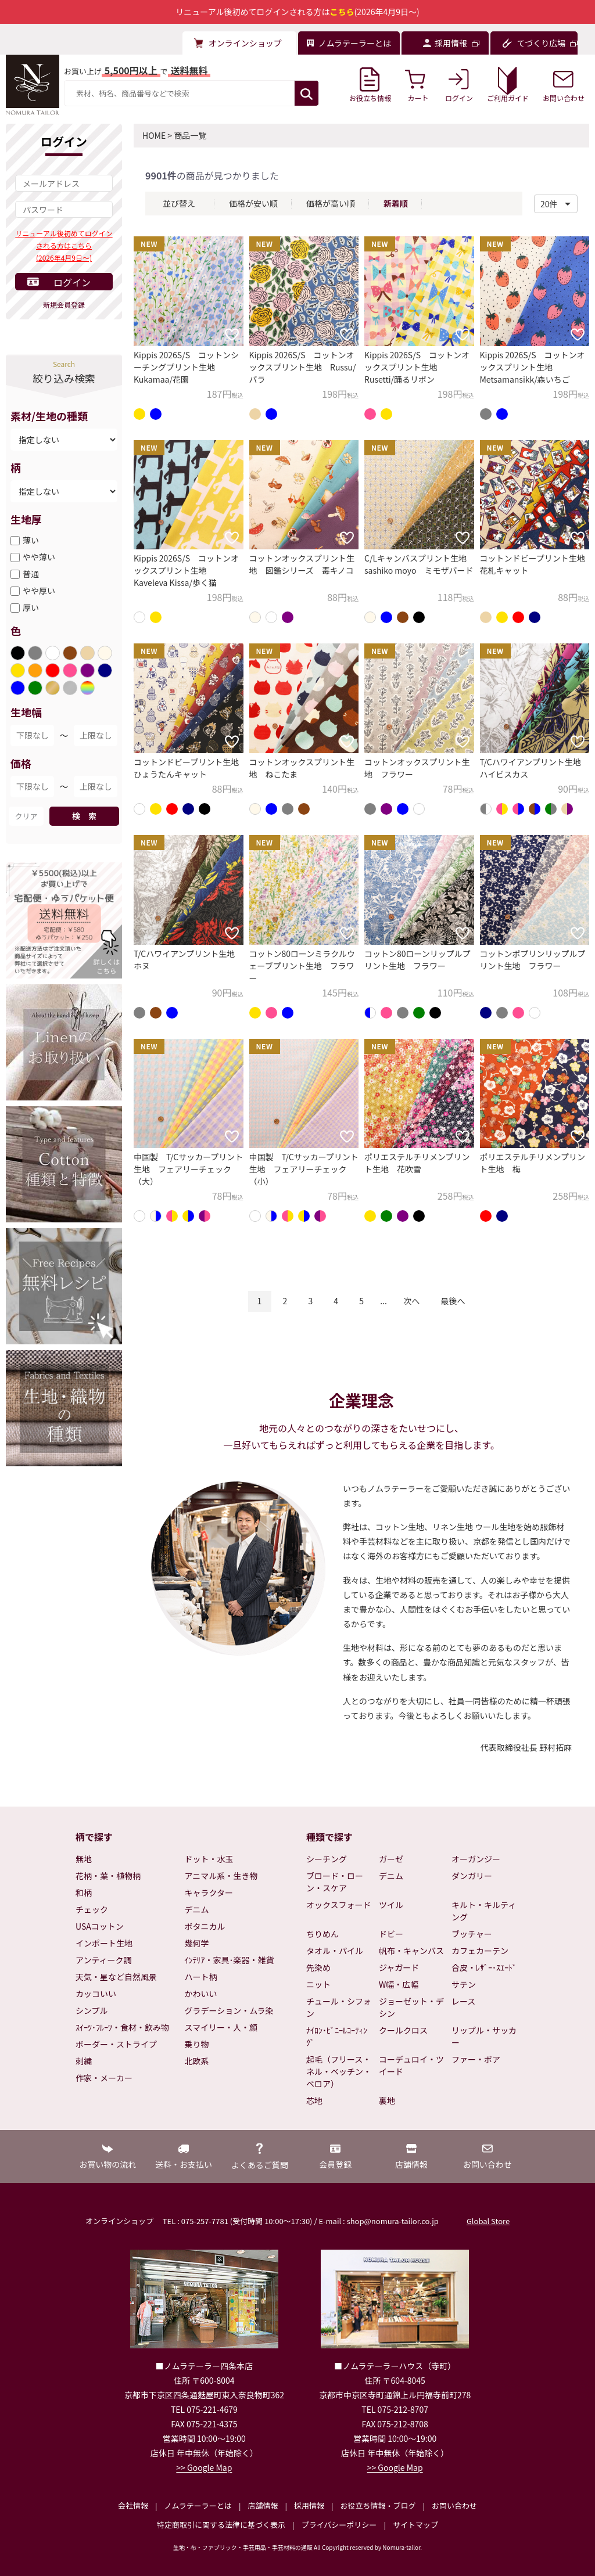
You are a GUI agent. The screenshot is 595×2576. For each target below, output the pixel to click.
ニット (318, 1984)
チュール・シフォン (338, 2007)
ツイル (391, 1905)
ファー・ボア (475, 2059)
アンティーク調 (104, 1960)
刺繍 (84, 2061)
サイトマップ (415, 2524)
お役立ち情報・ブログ (377, 2505)
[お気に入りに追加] (232, 334)
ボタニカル (205, 1926)
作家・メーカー (104, 2078)
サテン (463, 1984)
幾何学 (197, 1943)
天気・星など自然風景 (116, 1977)
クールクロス (403, 2030)
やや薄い (39, 557)
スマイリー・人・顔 (221, 2027)
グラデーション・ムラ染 (229, 2010)
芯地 (314, 2100)
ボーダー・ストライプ (116, 2044)
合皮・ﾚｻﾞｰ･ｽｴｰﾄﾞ (484, 1967)
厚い (31, 607)
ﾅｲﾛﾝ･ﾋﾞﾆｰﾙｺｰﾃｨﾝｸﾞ (336, 2036)
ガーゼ (391, 1859)
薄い (31, 540)
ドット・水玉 (209, 1859)
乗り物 (197, 2044)
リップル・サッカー (484, 2036)
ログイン (72, 282)
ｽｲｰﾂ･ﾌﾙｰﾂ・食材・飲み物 (122, 2027)
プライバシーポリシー (339, 2524)
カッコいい (96, 1993)
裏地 (387, 2100)
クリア (26, 816)
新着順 (395, 203)
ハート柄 (201, 1977)
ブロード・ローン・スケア (334, 1882)
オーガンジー (475, 1859)
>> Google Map (204, 2467)
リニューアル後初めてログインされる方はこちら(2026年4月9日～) (63, 245)
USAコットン (100, 1926)
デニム (197, 1909)
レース (463, 2001)
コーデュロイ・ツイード (411, 2065)
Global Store (488, 2220)
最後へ (452, 1301)
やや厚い (39, 590)
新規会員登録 (64, 305)
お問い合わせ (454, 2505)
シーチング (326, 1859)
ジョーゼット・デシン (411, 2007)
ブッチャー (471, 1934)
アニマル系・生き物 (221, 1875)
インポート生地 (104, 1943)
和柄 (84, 1892)
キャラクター (209, 1892)
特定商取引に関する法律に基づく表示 (221, 2524)
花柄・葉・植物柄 (108, 1875)
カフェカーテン (479, 1950)
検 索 (84, 816)
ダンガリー (471, 1875)
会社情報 (133, 2505)
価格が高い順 (330, 203)
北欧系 (197, 2061)
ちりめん (322, 1934)
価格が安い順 (253, 203)
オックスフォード (338, 1905)
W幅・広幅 (398, 1984)
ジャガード (399, 1967)
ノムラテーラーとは (198, 2505)
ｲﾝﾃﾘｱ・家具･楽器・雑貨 (229, 1960)
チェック (92, 1909)
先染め (318, 1967)
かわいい (201, 1993)
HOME (154, 135)
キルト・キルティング (483, 1911)
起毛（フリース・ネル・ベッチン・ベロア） (338, 2071)
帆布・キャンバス (411, 1950)
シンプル (92, 2010)
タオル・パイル (334, 1950)
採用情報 (309, 2505)
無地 (84, 1859)
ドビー (391, 1934)
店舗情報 (263, 2505)
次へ (411, 1301)
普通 (31, 574)
